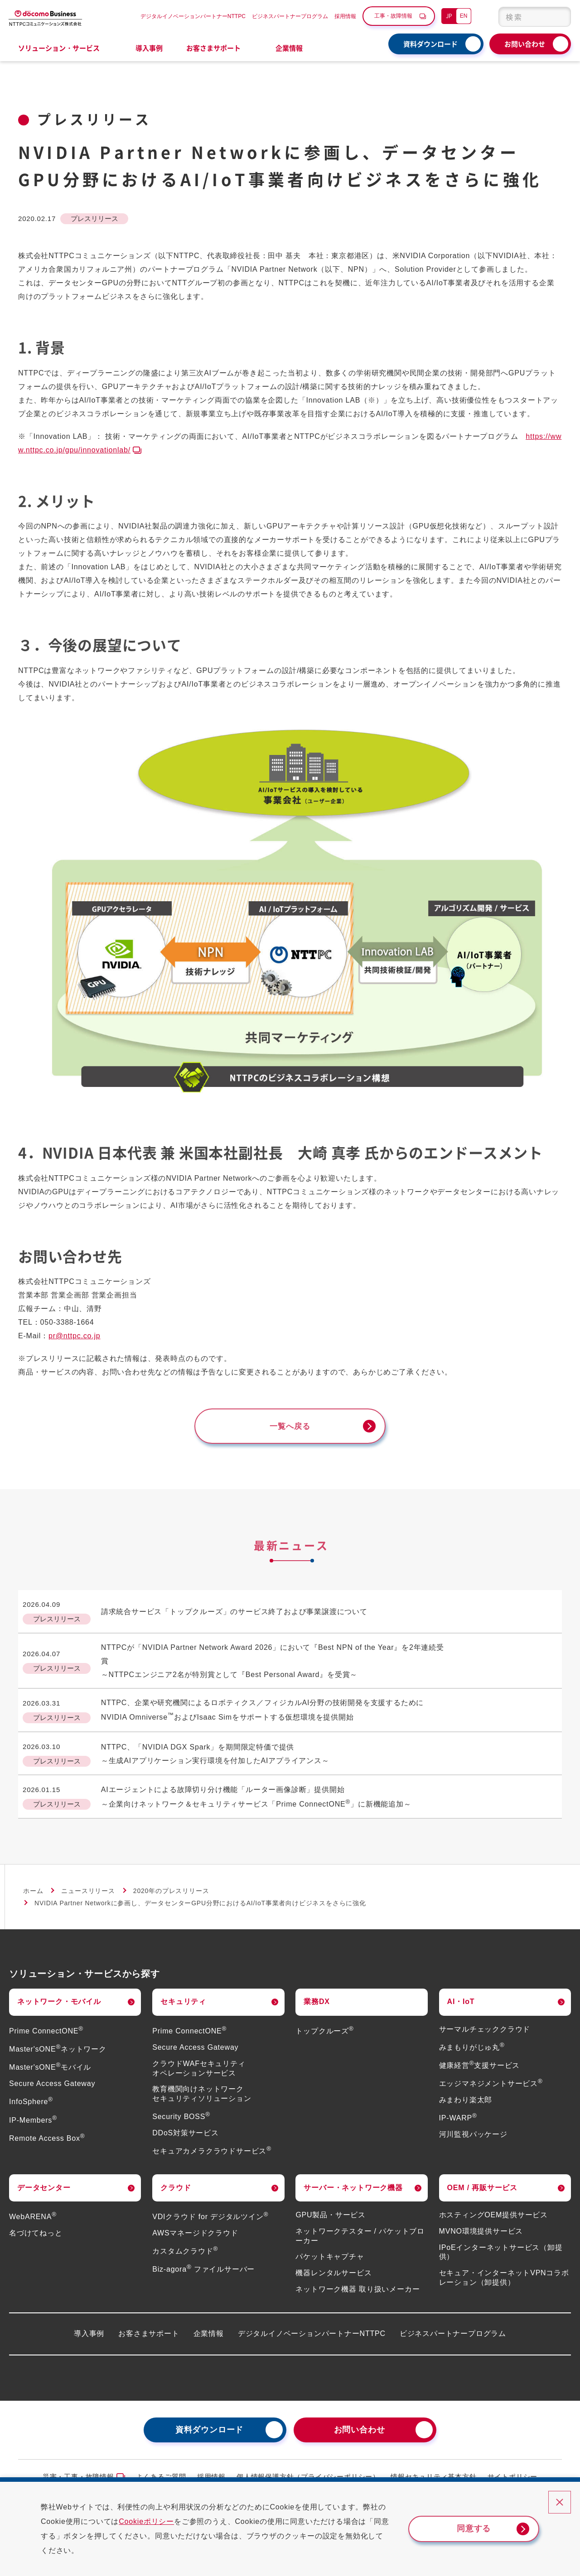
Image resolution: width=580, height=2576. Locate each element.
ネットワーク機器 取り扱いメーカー (357, 2281)
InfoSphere (31, 2094)
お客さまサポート (148, 2325)
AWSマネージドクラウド (195, 2225)
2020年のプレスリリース (171, 1883)
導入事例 (149, 48)
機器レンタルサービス (333, 2265)
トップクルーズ (324, 2023)
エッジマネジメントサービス (491, 2076)
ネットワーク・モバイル (59, 1994)
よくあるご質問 (161, 2469)
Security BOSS (181, 2109)
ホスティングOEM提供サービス (493, 2207)
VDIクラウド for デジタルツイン (210, 2209)
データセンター (44, 2179)
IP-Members (33, 2112)
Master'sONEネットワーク (57, 2041)
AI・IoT (461, 1994)
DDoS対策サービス (185, 2125)
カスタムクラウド (185, 2243)
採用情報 (345, 16)
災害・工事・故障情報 (78, 2469)
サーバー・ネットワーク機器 (353, 2179)
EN (464, 16)
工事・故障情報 (393, 16)
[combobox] (534, 17)
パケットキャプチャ (329, 2249)
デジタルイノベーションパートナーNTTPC (193, 16)
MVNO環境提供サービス (481, 2223)
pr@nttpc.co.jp (74, 1336)
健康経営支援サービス (479, 2058)
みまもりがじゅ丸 (472, 2039)
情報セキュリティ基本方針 (434, 2469)
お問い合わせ (524, 44)
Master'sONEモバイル (50, 2059)
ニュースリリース (88, 1883)
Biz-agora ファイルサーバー (203, 2261)
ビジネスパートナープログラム (290, 16)
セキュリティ (183, 1994)
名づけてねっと (36, 2225)
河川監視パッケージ (473, 2126)
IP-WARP (458, 2110)
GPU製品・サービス (330, 2207)
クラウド (175, 2179)
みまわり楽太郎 (466, 2092)
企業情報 (208, 2325)
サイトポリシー (513, 2469)
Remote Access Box (47, 2130)
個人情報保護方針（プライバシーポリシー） (308, 2469)
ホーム (33, 1883)
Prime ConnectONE (46, 2023)
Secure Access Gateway (52, 2076)
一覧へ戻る (290, 1426)
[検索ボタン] (558, 17)
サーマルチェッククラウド (485, 2021)
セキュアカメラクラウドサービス (211, 2143)
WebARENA (33, 2209)
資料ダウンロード (430, 44)
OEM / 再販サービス (482, 2179)
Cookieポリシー (154, 2521)
